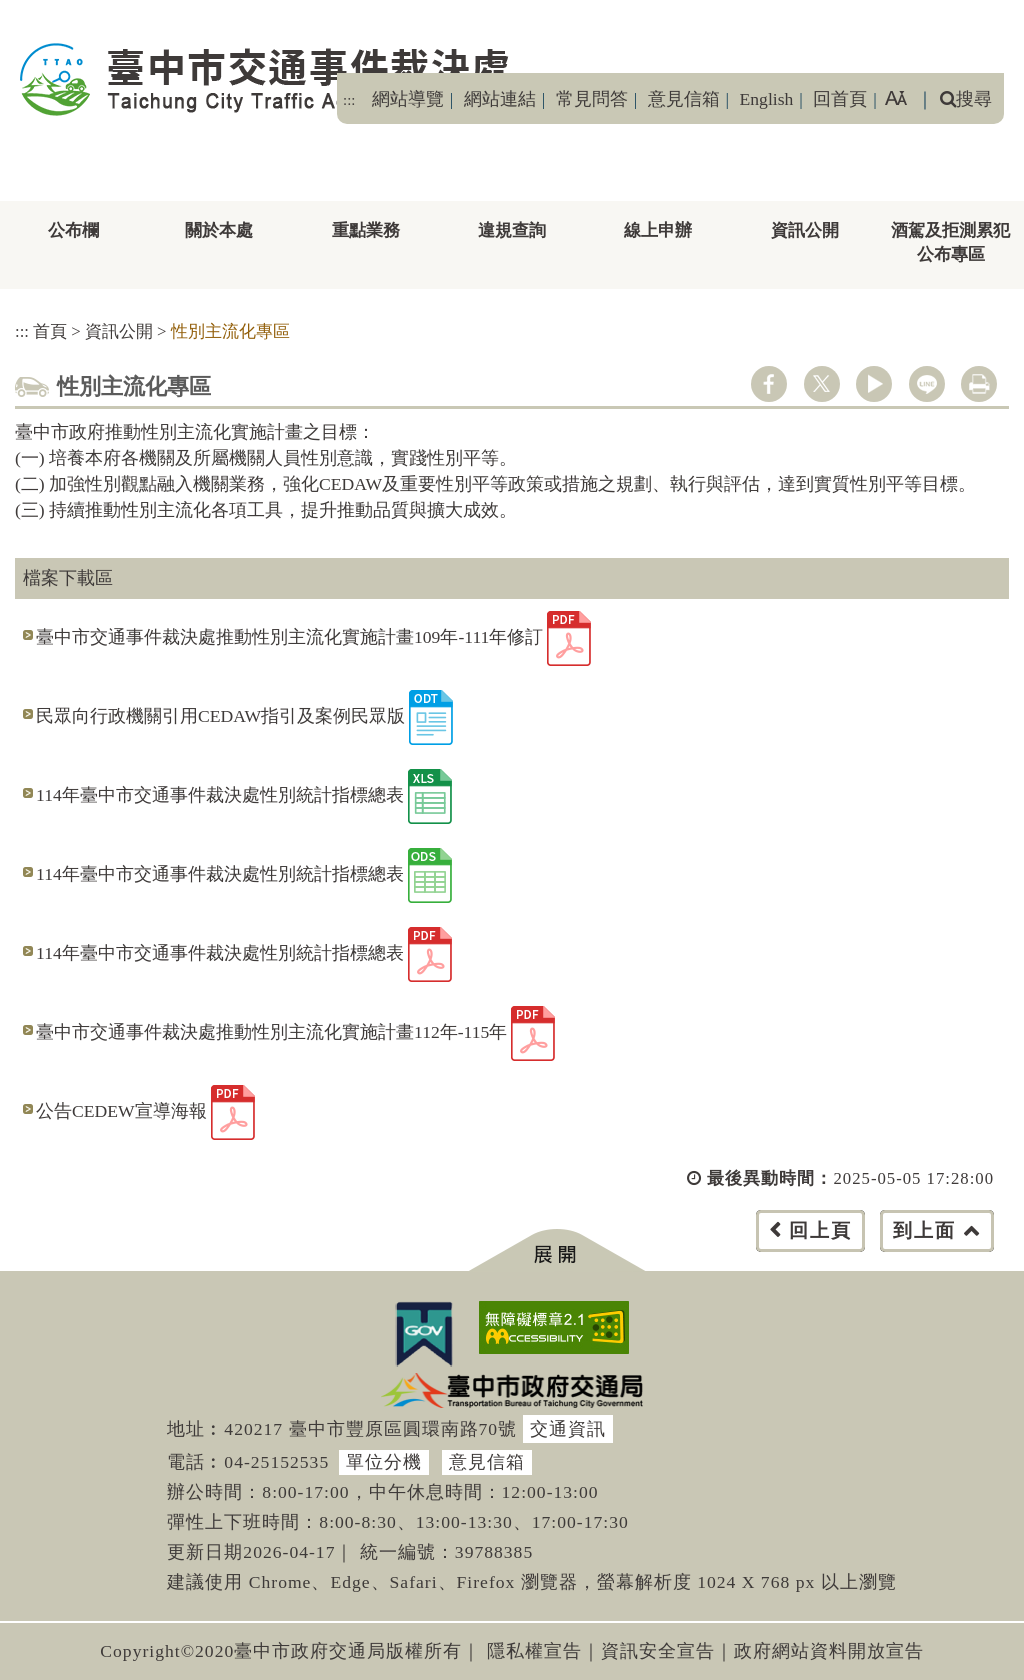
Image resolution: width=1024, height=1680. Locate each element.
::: (349, 100)
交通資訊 (568, 1429)
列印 (979, 384)
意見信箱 (684, 99)
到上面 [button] (924, 1230)
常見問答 (592, 99)
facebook (769, 384)
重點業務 (366, 230)
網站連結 (500, 99)
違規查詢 (512, 230)
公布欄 (73, 230)
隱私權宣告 (534, 1651)
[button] (556, 1250)
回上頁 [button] (820, 1230)
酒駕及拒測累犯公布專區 (950, 242)
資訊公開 (805, 230)
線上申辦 (658, 230)
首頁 (50, 331)
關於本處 (219, 230)
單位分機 (384, 1462)
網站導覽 (408, 99)
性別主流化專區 (230, 331)
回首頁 (840, 99)
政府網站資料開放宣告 (829, 1651)
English (767, 99)
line (927, 384)
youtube (874, 384)
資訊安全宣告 (658, 1651)
